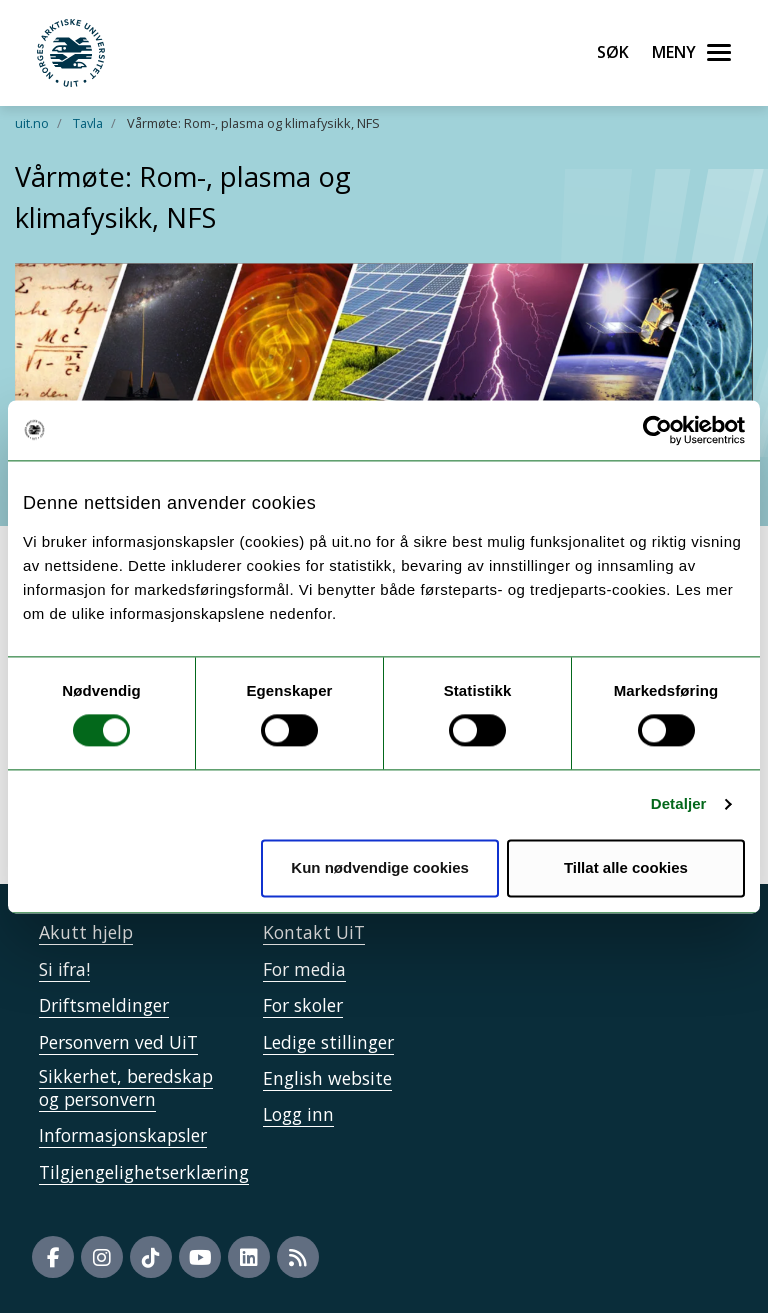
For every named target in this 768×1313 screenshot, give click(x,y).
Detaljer (679, 804)
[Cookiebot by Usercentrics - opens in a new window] (657, 430)
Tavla (88, 123)
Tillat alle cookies (626, 867)
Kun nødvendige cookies (380, 867)
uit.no (32, 123)
